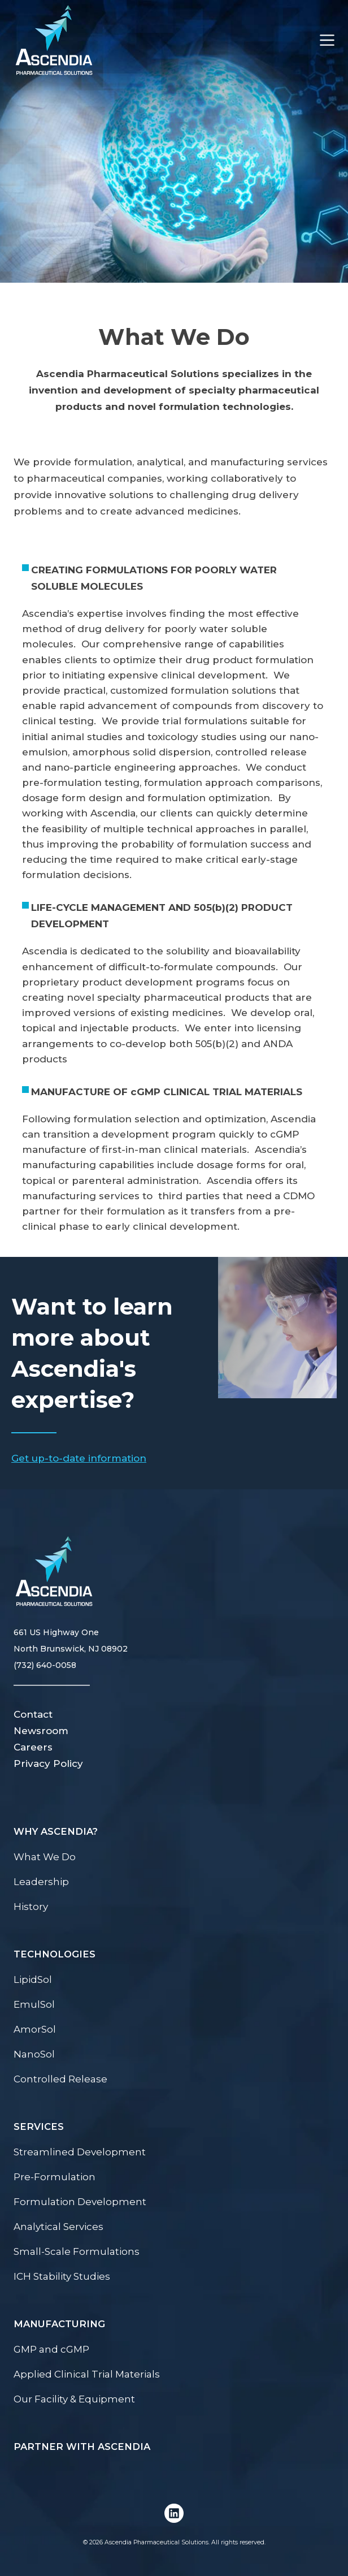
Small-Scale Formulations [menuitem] (77, 2251)
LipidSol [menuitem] (33, 1979)
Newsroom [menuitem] (41, 1730)
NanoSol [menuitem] (34, 2054)
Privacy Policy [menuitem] (48, 1763)
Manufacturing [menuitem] (59, 2323)
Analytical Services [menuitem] (58, 2226)
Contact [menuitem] (33, 1714)
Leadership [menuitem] (41, 1881)
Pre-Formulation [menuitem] (54, 2176)
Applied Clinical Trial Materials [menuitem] (87, 2374)
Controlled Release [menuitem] (60, 2079)
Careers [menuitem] (33, 1747)
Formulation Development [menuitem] (80, 2201)
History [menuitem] (31, 1906)
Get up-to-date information (78, 1458)
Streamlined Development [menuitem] (80, 2152)
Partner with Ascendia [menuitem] (82, 2446)
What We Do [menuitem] (45, 1856)
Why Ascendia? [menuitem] (56, 1831)
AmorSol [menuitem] (35, 2029)
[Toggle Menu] (321, 40)
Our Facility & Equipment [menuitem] (74, 2399)
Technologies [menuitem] (54, 1954)
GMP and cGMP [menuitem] (51, 2349)
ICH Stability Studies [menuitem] (62, 2276)
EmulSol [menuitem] (34, 2004)
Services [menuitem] (39, 2126)
